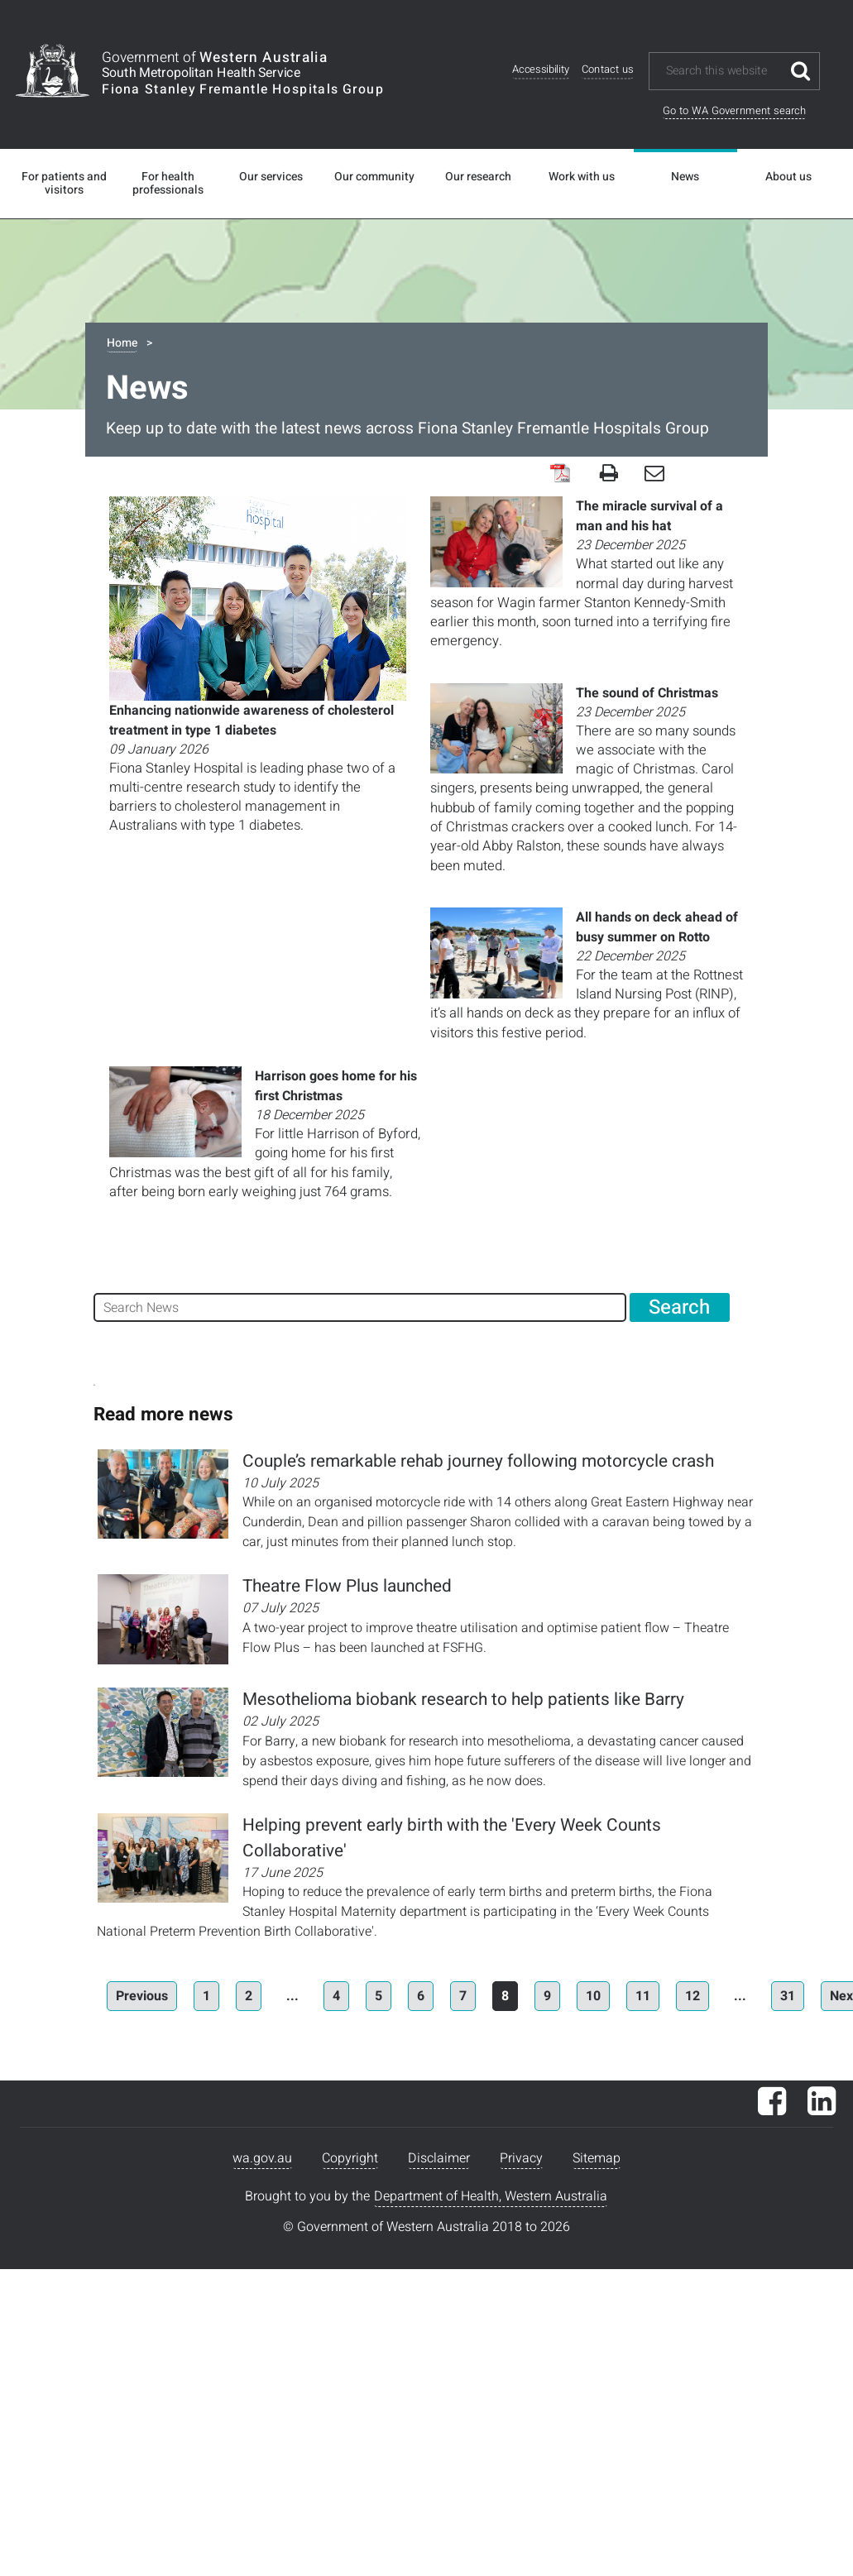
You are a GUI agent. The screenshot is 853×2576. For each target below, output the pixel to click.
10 (593, 1996)
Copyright (350, 2158)
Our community (374, 177)
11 (642, 1996)
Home (122, 343)
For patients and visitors (64, 184)
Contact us (607, 70)
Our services (271, 177)
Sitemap (597, 2158)
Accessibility (540, 70)
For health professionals (168, 184)
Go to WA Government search (734, 110)
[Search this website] (723, 71)
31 (787, 1996)
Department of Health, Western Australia (490, 2196)
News (685, 177)
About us (788, 177)
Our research (478, 177)
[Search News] (359, 1307)
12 (692, 1996)
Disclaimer (439, 2158)
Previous (142, 1996)
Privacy (521, 2158)
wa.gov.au (262, 2158)
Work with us (582, 177)
